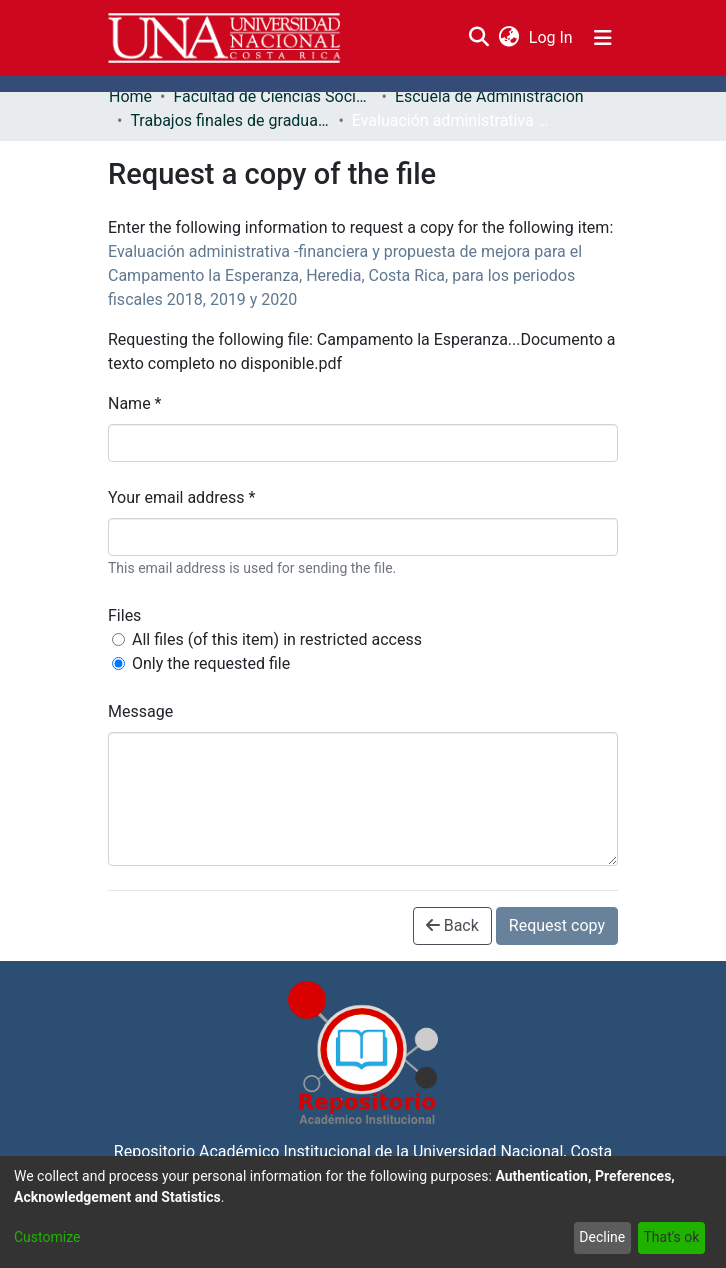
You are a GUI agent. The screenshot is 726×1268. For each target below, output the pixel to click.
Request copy (557, 925)
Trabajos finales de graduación (230, 120)
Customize (47, 1237)
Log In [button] (552, 37)
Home (130, 96)
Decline (602, 1237)
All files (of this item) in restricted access (277, 639)
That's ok (671, 1237)
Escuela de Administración (489, 96)
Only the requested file (211, 663)
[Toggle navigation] (603, 38)
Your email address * (181, 497)
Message (140, 711)
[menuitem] (508, 38)
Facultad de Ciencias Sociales (273, 96)
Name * (135, 403)
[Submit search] (478, 38)
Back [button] (452, 925)
